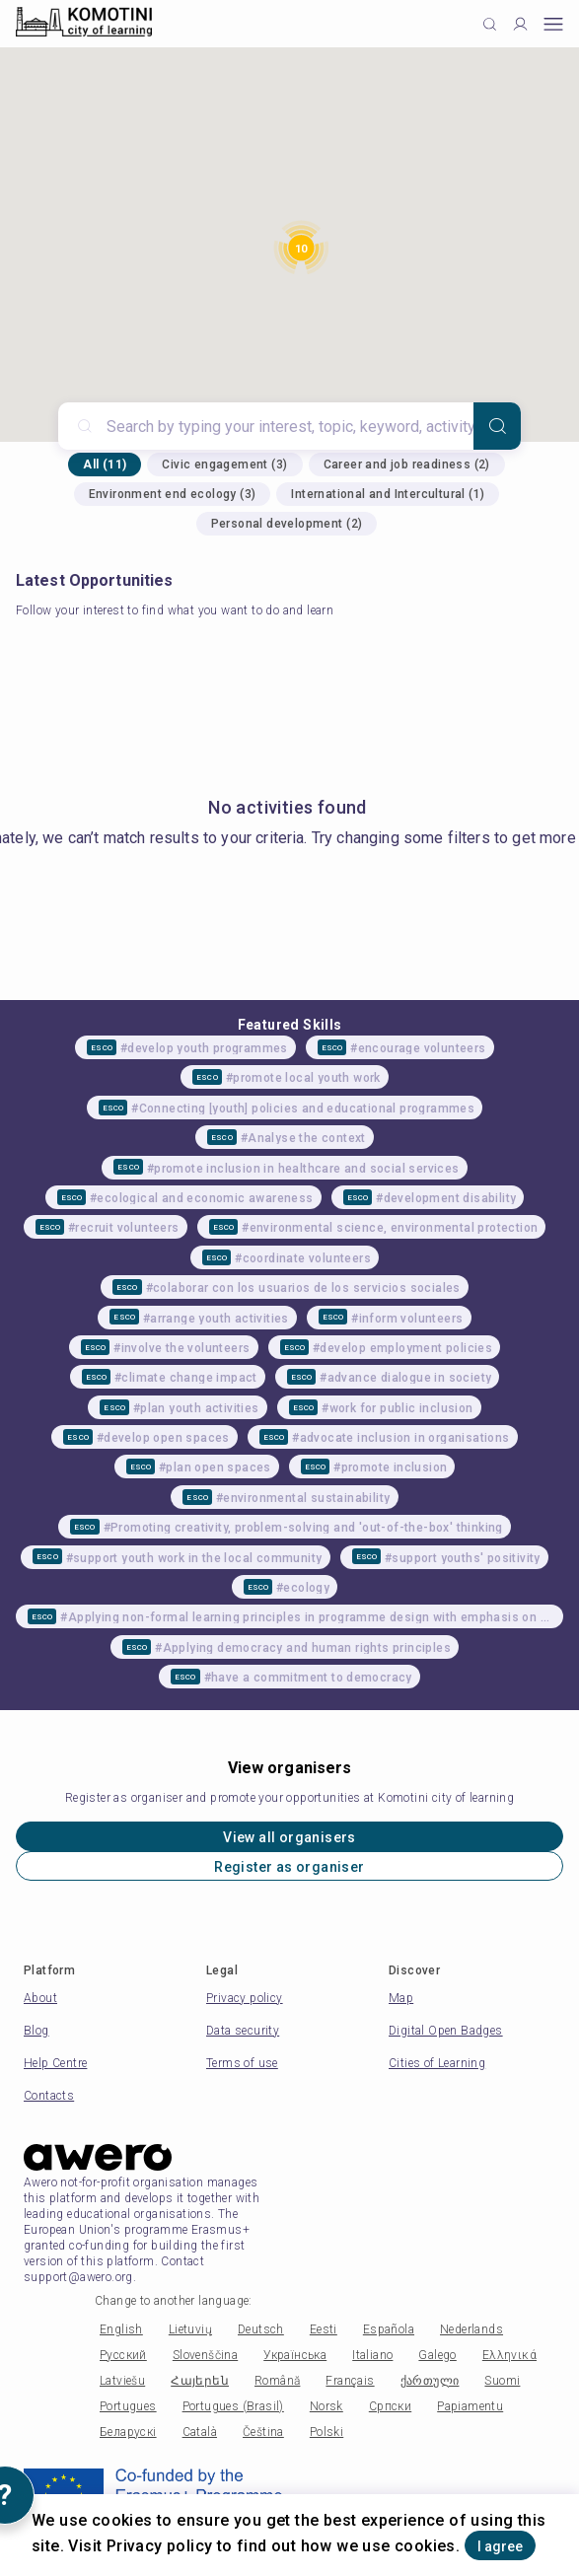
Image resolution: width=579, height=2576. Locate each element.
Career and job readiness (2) (407, 464)
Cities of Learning (437, 2063)
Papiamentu (470, 2406)
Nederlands (471, 2329)
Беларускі (128, 2432)
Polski (326, 2432)
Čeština (263, 2432)
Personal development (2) (287, 524)
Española (388, 2329)
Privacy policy (244, 1998)
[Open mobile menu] (553, 24)
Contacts (49, 2096)
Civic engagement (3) (224, 464)
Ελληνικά (509, 2355)
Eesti (323, 2329)
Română (277, 2381)
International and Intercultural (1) (387, 494)
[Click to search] (489, 24)
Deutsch (261, 2329)
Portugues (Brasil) (233, 2406)
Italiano (372, 2355)
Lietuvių (190, 2329)
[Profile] (520, 24)
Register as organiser (289, 1867)
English (121, 2329)
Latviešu (122, 2381)
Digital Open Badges (446, 2031)
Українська (294, 2355)
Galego (437, 2355)
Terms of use (242, 2063)
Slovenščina (205, 2355)
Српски (390, 2406)
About (40, 1998)
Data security (242, 2031)
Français (350, 2381)
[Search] (497, 426)
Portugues (128, 2406)
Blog (36, 2031)
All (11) (104, 464)
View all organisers (289, 1837)
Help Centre (55, 2063)
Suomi (502, 2381)
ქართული (430, 2381)
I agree (500, 2546)
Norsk (326, 2406)
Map (401, 1998)
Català (199, 2432)
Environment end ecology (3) (172, 494)
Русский (123, 2355)
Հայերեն (200, 2381)
